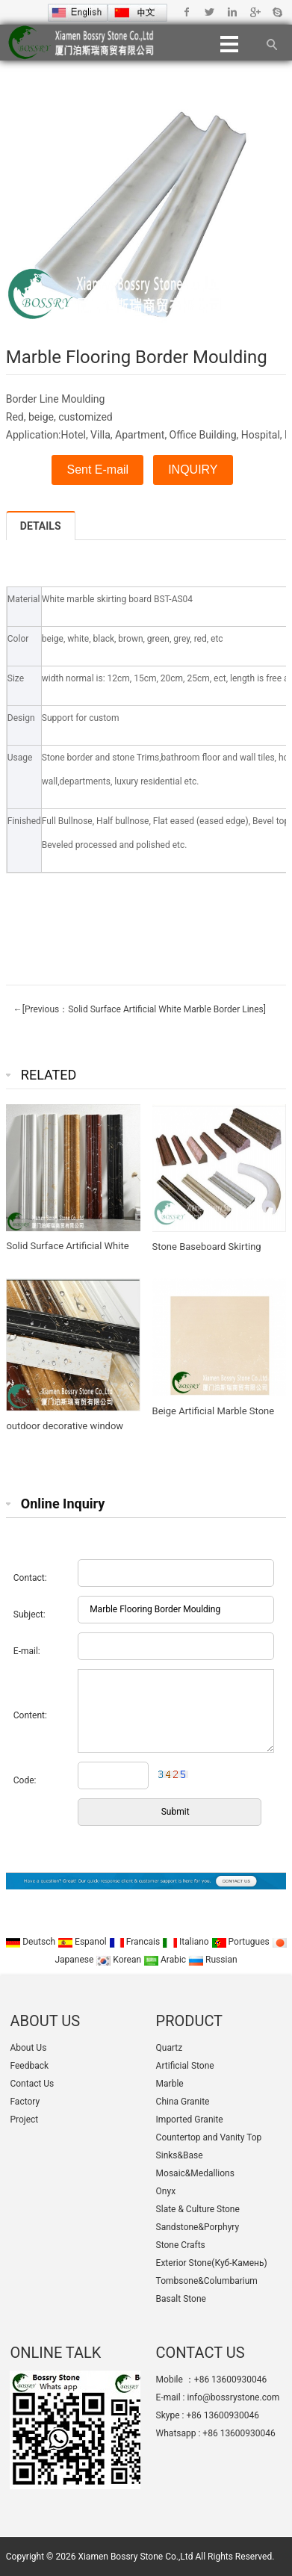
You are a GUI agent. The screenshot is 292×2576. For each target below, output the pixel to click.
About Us (28, 2048)
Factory (25, 2101)
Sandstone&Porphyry (198, 2227)
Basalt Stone (181, 2299)
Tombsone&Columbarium (207, 2281)
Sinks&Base (179, 2155)
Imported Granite (189, 2119)
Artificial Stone (185, 2066)
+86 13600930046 (222, 2415)
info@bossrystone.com (233, 2397)
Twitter (209, 12)
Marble (170, 2083)
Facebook (187, 12)
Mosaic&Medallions (195, 2173)
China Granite (183, 2101)
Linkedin (232, 12)
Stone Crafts (180, 2245)
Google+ (254, 12)
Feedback (29, 2066)
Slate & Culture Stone (198, 2209)
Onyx (166, 2191)
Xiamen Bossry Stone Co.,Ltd (135, 2556)
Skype (276, 12)
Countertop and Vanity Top (209, 2137)
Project (24, 2119)
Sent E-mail (97, 469)
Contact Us (32, 2083)
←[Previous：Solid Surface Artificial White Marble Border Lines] (139, 1009)
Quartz (169, 2048)
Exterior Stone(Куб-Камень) (211, 2263)
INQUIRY (192, 469)
